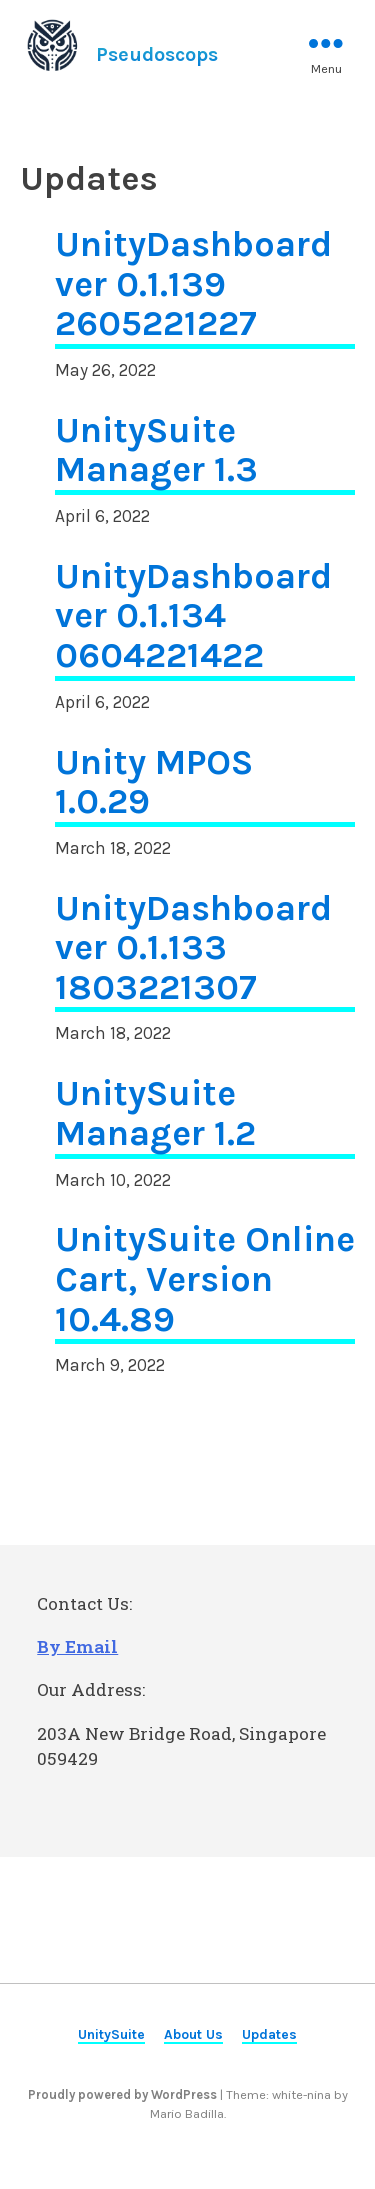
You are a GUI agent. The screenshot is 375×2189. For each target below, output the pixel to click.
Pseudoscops (157, 54)
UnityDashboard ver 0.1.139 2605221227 (193, 284)
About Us (193, 2034)
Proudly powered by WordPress (124, 2094)
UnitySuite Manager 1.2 (155, 1114)
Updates (269, 2034)
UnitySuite (111, 2034)
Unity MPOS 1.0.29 (154, 783)
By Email (77, 1646)
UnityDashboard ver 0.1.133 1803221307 (193, 948)
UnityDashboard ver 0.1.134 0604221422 (193, 616)
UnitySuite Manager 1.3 (156, 451)
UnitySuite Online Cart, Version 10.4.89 (205, 1279)
